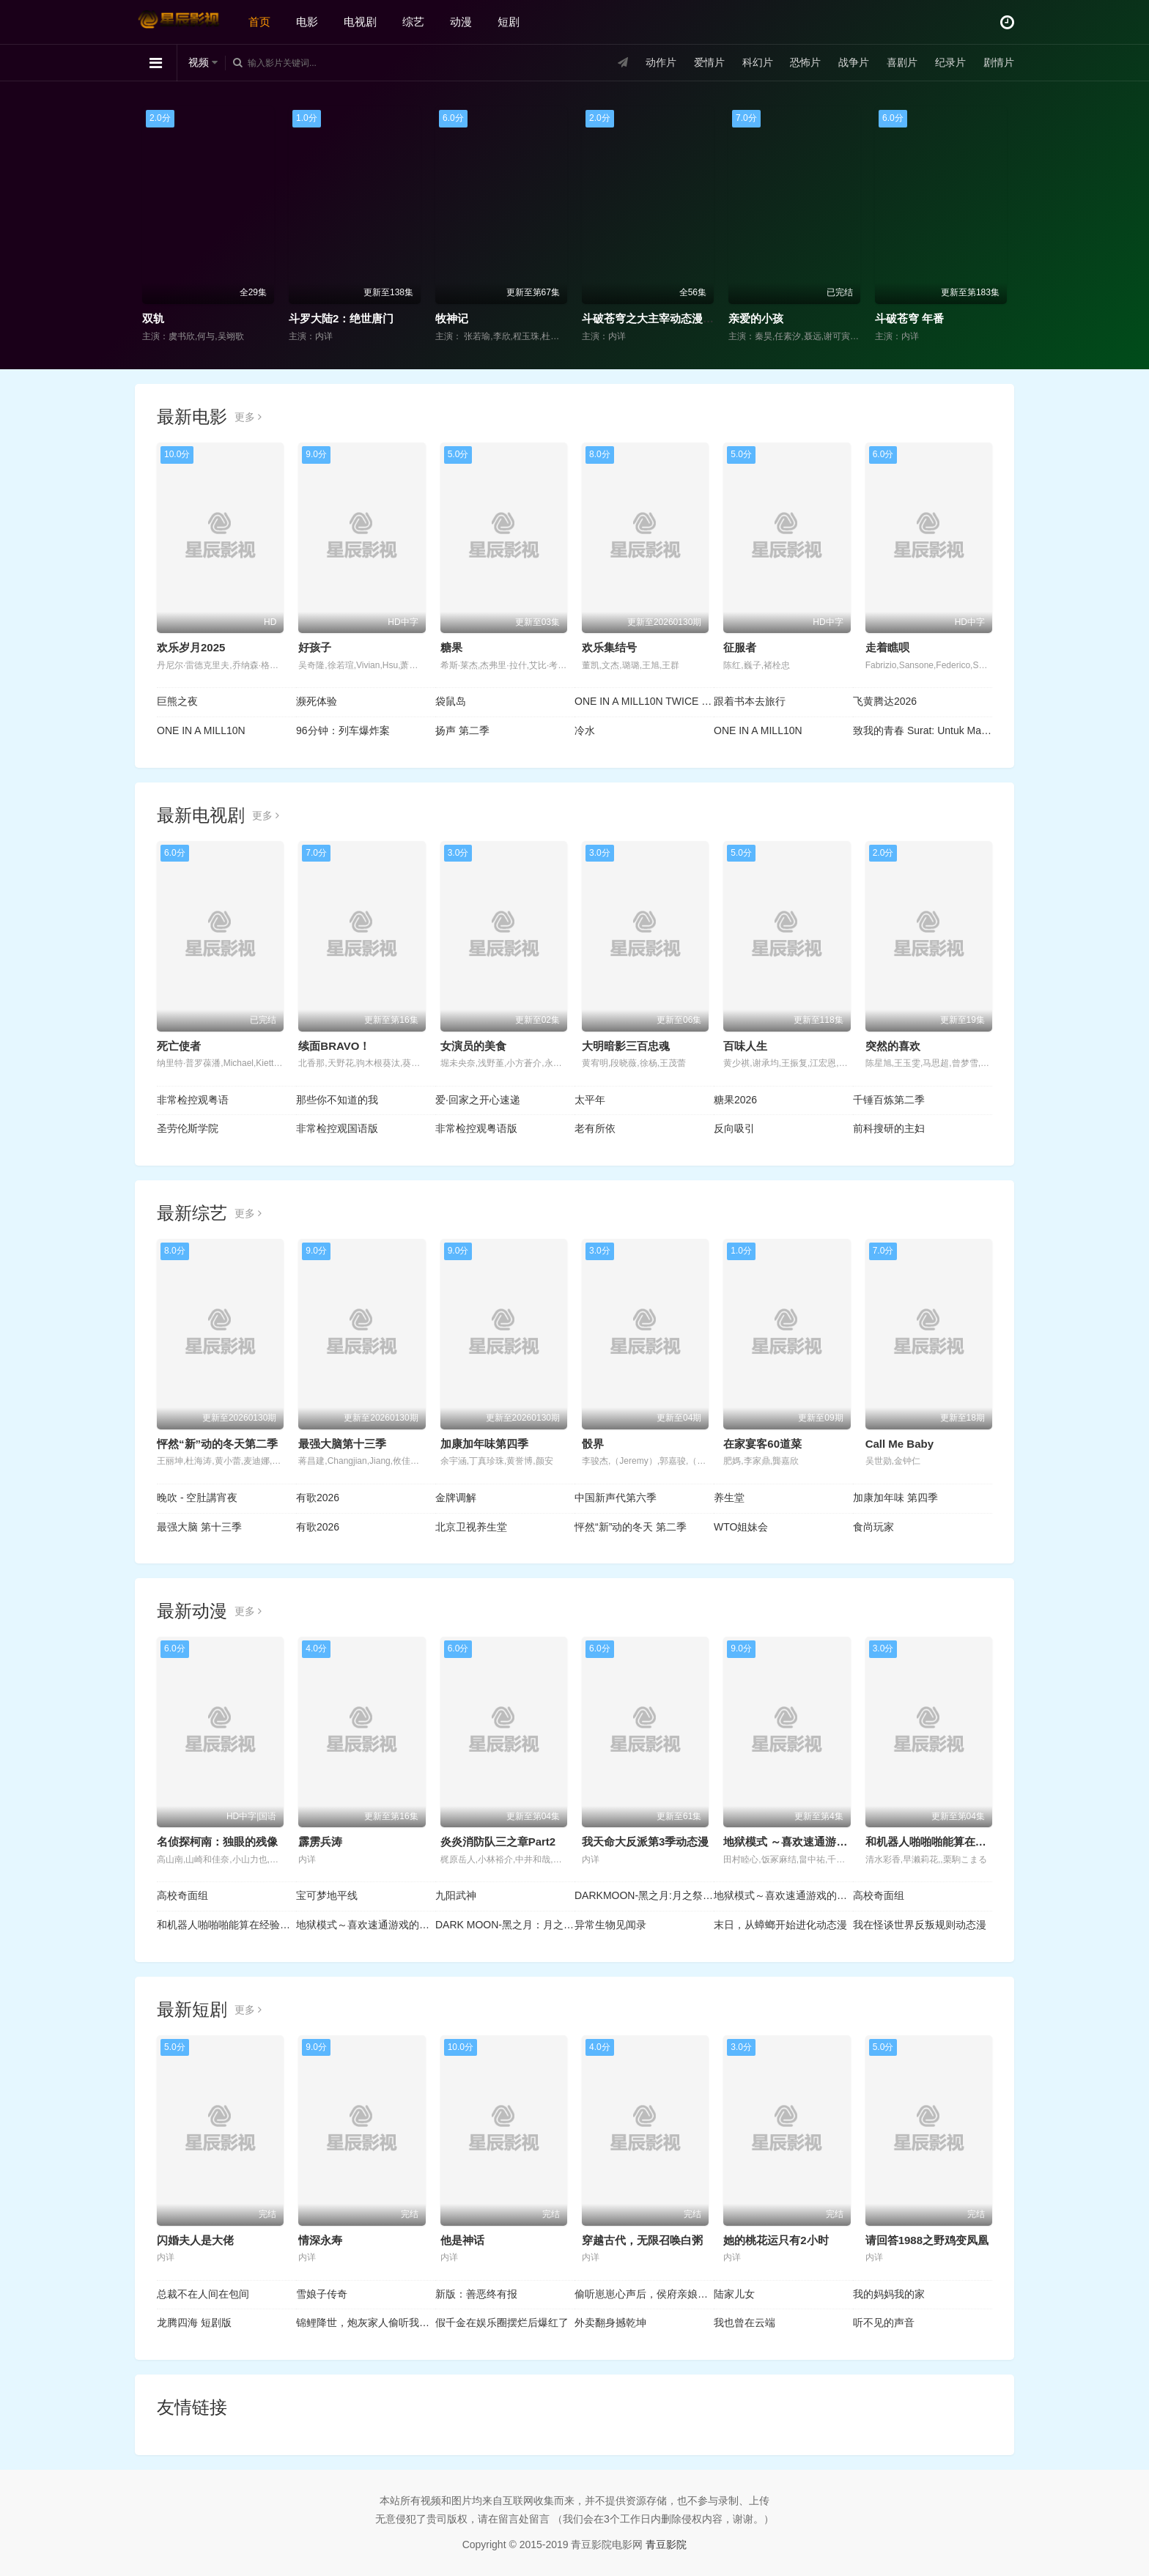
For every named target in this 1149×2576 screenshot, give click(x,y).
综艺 (413, 21)
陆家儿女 (734, 2294)
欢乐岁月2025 (191, 647)
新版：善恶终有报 (476, 2294)
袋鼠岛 (450, 701)
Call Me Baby (899, 1443)
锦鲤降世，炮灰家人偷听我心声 (365, 2322)
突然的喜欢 (892, 1046)
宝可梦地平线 (327, 1895)
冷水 (584, 730)
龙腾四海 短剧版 (194, 2322)
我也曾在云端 (744, 2322)
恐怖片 (805, 62)
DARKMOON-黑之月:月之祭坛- (644, 1895)
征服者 (739, 647)
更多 (248, 417)
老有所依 (595, 1128)
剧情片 (998, 62)
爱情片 (709, 62)
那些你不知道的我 (337, 1100)
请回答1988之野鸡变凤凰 (927, 2240)
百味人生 (745, 1046)
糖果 (451, 647)
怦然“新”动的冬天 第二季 (630, 1527)
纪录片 (950, 62)
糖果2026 (735, 1100)
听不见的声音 (884, 2322)
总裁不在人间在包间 (203, 2294)
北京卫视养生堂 (471, 1527)
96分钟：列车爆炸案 (343, 730)
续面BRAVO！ (334, 1046)
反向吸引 (734, 1128)
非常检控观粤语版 (476, 1128)
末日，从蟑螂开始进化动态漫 (780, 1925)
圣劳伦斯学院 (187, 1128)
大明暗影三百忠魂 (626, 1046)
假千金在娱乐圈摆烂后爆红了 (502, 2322)
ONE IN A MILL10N (201, 730)
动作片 (661, 62)
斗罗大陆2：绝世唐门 (341, 318)
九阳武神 (455, 1895)
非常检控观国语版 (337, 1128)
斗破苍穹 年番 (909, 318)
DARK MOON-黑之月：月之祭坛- (504, 1925)
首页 (259, 21)
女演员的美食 (473, 1046)
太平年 (589, 1100)
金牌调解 (455, 1497)
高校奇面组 (182, 1895)
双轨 (153, 318)
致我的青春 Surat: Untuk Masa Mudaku (922, 730)
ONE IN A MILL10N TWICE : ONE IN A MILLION (644, 701)
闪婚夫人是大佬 (195, 2240)
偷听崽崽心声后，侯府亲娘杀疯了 (644, 2294)
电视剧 (360, 21)
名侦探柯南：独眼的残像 (217, 1841)
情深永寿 (320, 2240)
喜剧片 (902, 62)
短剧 (509, 21)
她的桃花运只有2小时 (775, 2240)
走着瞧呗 (887, 647)
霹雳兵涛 (320, 1841)
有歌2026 (317, 1497)
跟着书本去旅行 (750, 701)
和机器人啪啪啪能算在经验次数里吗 (953, 1841)
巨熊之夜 (177, 701)
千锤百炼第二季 (889, 1100)
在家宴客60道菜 (762, 1443)
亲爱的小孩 (755, 318)
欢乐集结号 (609, 647)
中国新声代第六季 (615, 1497)
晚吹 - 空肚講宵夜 (197, 1497)
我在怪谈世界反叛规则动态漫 (919, 1925)
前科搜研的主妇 (889, 1128)
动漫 (461, 21)
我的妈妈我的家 (889, 2294)
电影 (307, 21)
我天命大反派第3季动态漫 (645, 1841)
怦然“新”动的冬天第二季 (217, 1443)
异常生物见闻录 (610, 1925)
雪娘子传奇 (321, 2294)
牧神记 (451, 318)
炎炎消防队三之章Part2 (498, 1841)
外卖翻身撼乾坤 (610, 2322)
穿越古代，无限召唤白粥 (642, 2240)
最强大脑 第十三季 (199, 1527)
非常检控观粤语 (193, 1100)
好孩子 (314, 647)
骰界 (593, 1443)
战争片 (853, 62)
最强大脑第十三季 (342, 1443)
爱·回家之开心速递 (477, 1100)
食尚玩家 (873, 1527)
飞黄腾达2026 (885, 701)
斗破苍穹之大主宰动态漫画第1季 (662, 318)
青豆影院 (666, 2544)
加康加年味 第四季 (895, 1497)
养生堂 (729, 1497)
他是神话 (462, 2240)
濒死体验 (316, 701)
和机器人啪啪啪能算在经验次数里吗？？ (226, 1925)
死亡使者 (179, 1046)
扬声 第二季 (462, 730)
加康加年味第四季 (484, 1443)
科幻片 (757, 62)
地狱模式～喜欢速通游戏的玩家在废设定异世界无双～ (783, 1895)
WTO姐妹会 (741, 1527)
